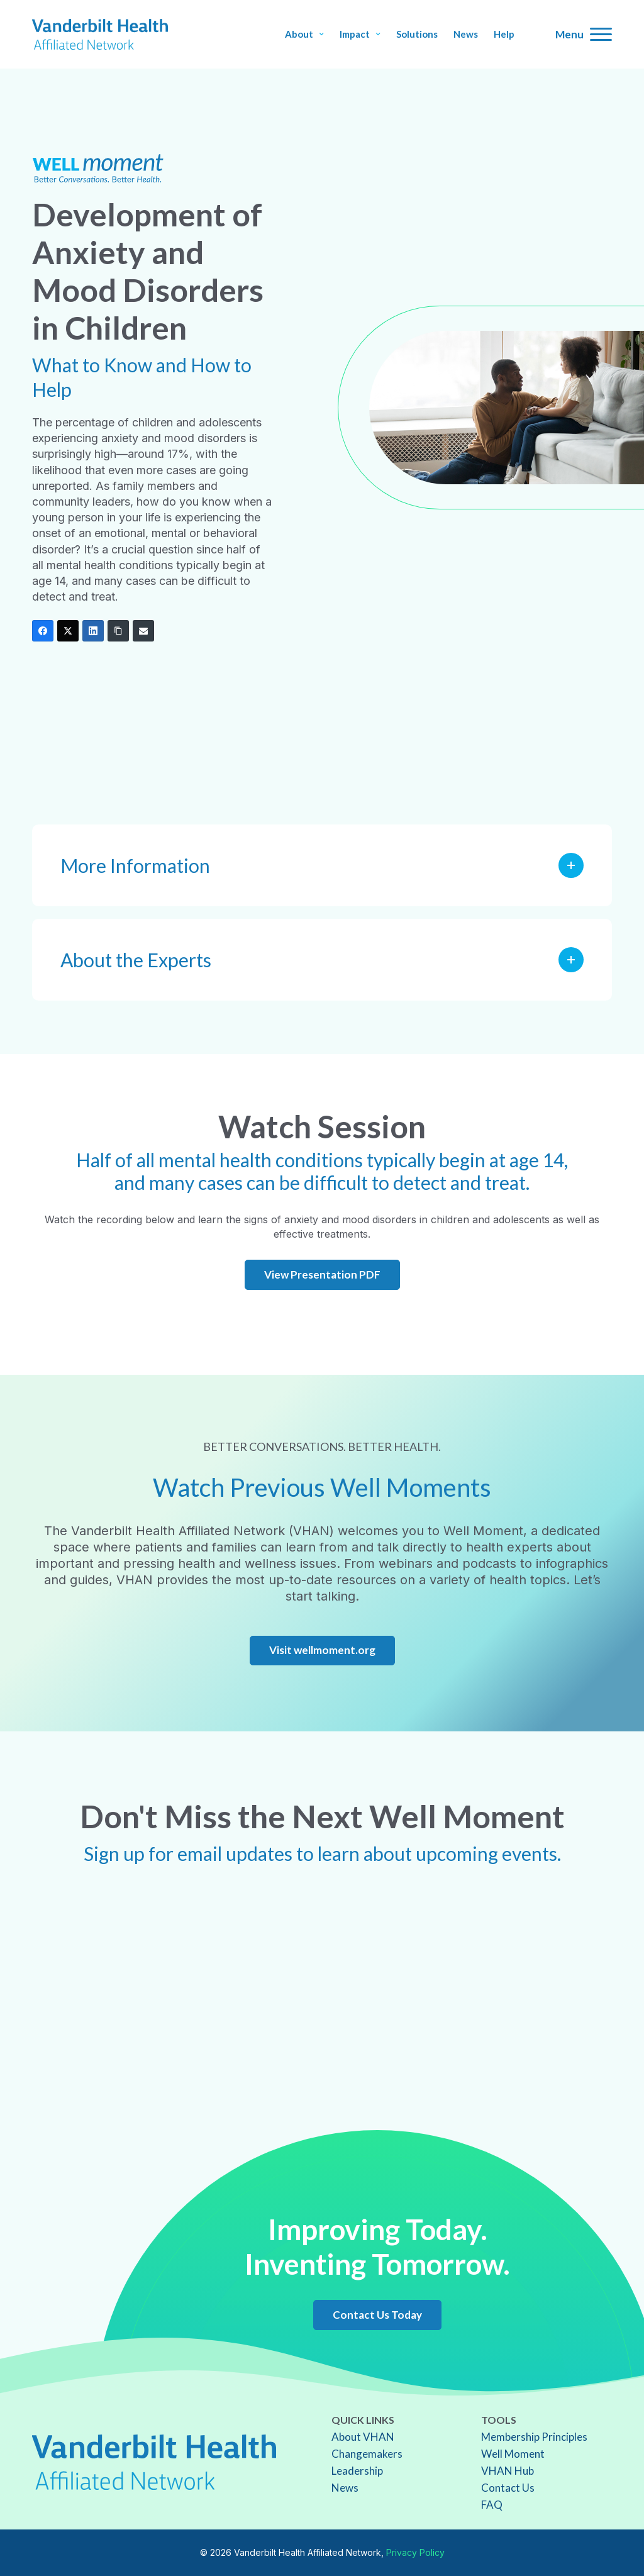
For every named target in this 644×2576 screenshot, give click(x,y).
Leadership (357, 2470)
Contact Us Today (377, 2314)
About (304, 34)
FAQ (491, 2504)
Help (504, 34)
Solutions (417, 34)
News (465, 34)
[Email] (143, 630)
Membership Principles (534, 2436)
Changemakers (366, 2453)
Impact (360, 34)
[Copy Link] (118, 630)
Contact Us (508, 2487)
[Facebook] (42, 630)
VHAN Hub (507, 2470)
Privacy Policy (415, 2552)
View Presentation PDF (322, 1274)
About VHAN (362, 2436)
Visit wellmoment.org (322, 1650)
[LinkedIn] (93, 630)
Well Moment (513, 2453)
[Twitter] (68, 630)
